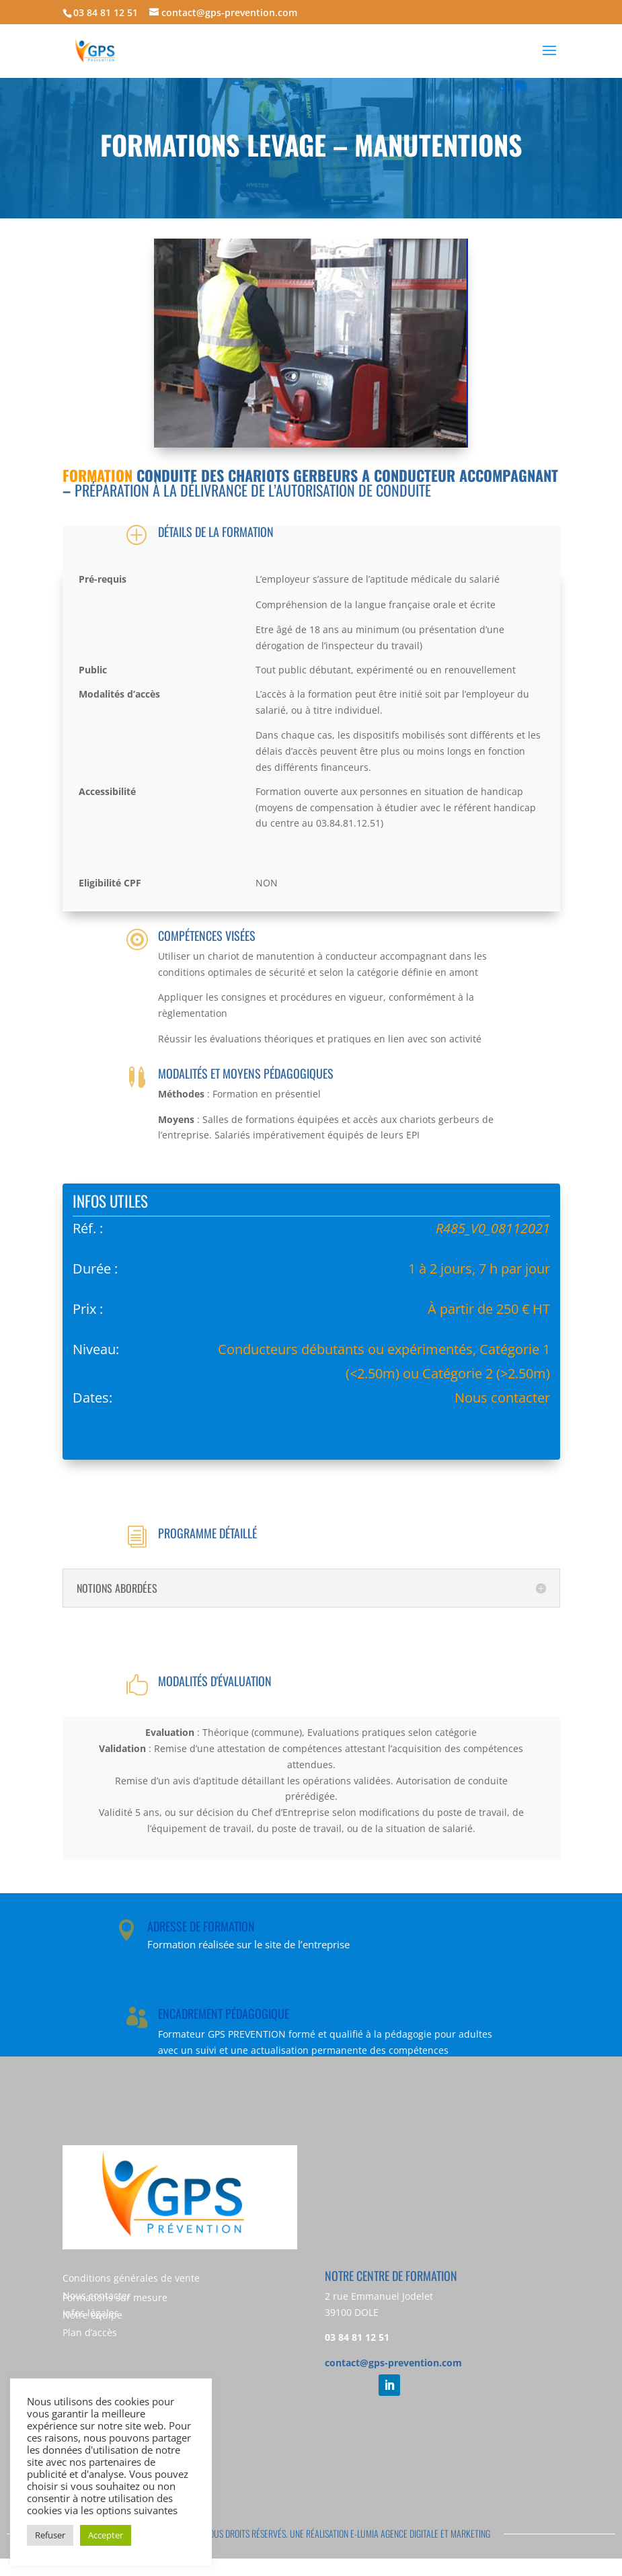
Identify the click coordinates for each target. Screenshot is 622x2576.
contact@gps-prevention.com (393, 2362)
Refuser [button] (50, 2535)
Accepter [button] (105, 2535)
